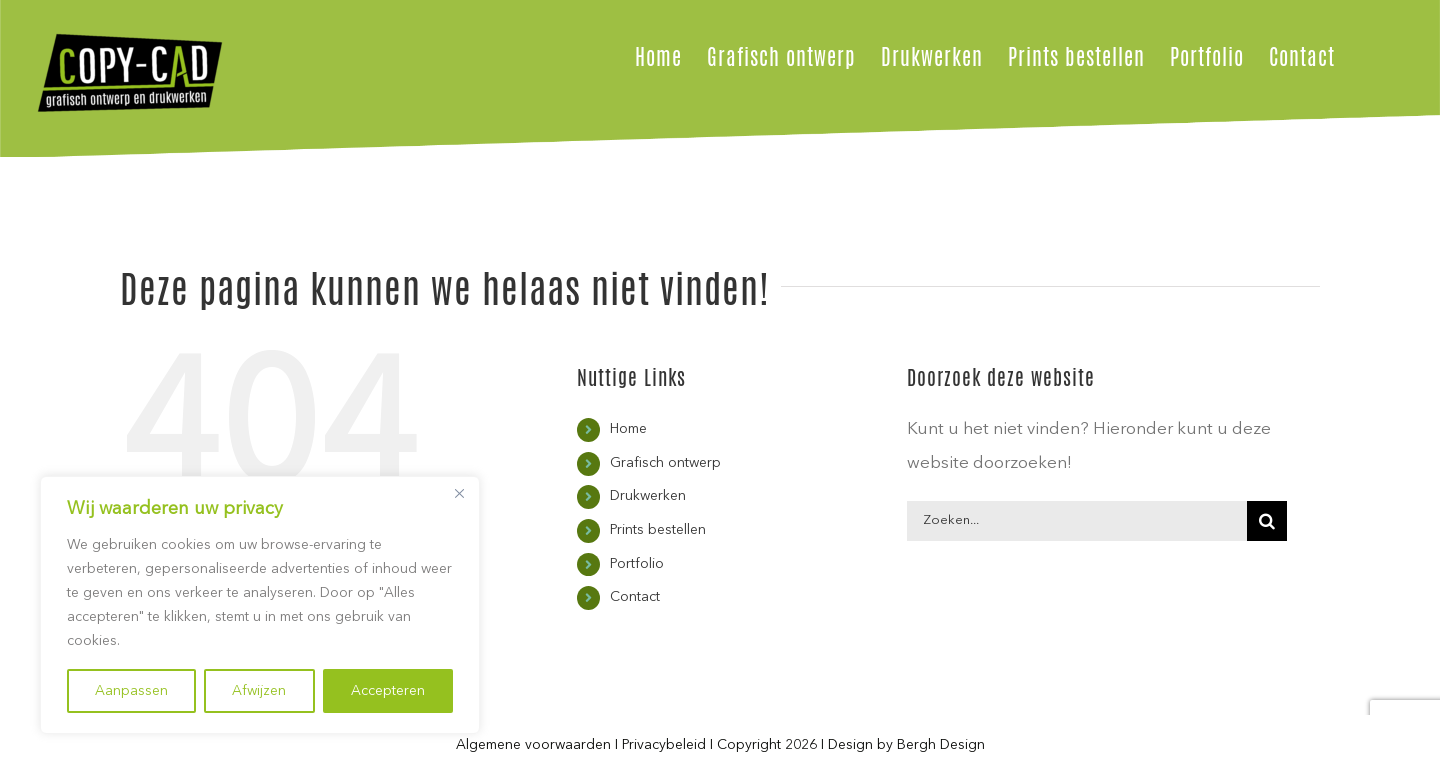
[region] (260, 605)
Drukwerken (648, 496)
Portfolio (637, 564)
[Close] (459, 493)
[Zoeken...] (1077, 521)
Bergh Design (941, 745)
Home (628, 429)
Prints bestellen (658, 530)
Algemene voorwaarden (533, 745)
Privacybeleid (664, 745)
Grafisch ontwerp (665, 463)
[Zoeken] (1267, 521)
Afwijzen (259, 691)
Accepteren (388, 691)
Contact (635, 597)
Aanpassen (131, 691)
